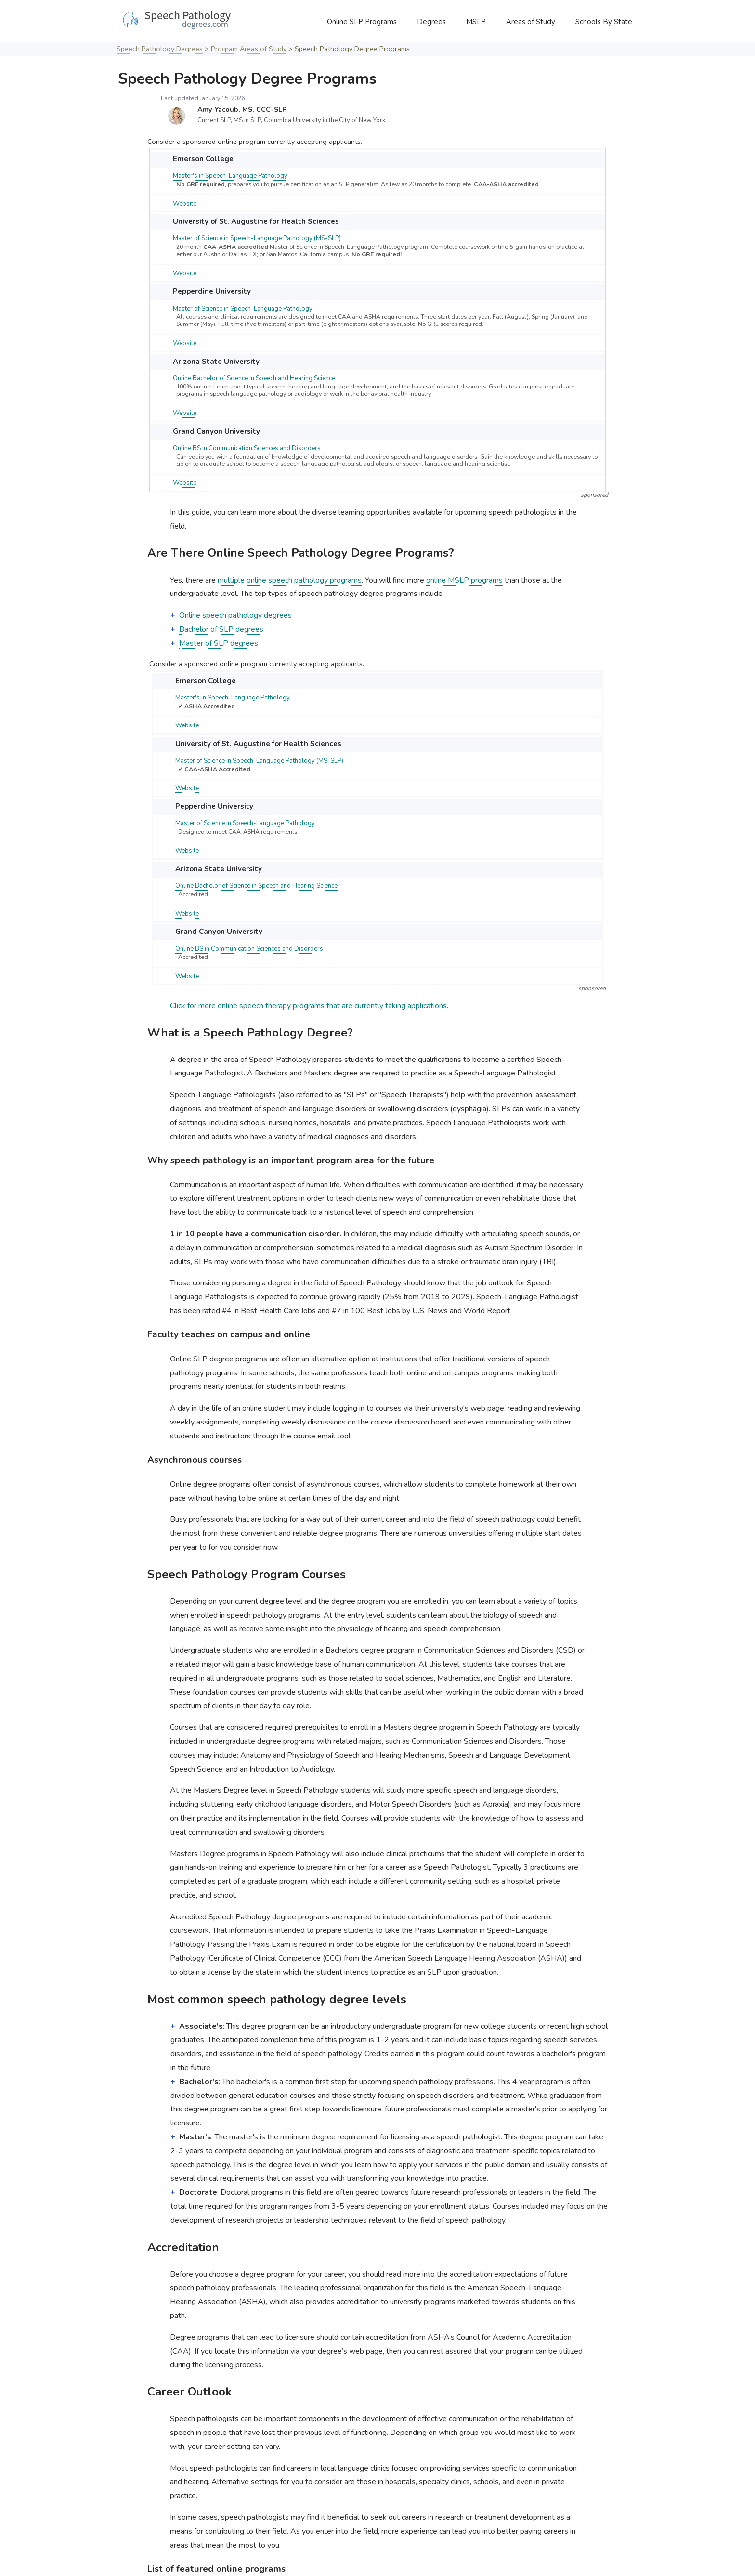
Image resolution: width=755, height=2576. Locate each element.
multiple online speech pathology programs (290, 580)
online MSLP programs (464, 580)
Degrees (431, 21)
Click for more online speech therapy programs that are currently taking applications (308, 1005)
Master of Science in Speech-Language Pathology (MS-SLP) (257, 238)
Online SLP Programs (362, 21)
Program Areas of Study (248, 48)
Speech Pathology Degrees (160, 48)
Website (184, 203)
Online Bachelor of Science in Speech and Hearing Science (254, 378)
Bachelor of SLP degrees (221, 629)
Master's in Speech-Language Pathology (230, 175)
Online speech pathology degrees (235, 615)
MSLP (476, 21)
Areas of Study (530, 21)
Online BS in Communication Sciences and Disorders (247, 448)
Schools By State (603, 21)
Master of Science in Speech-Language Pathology (242, 308)
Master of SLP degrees (218, 643)
